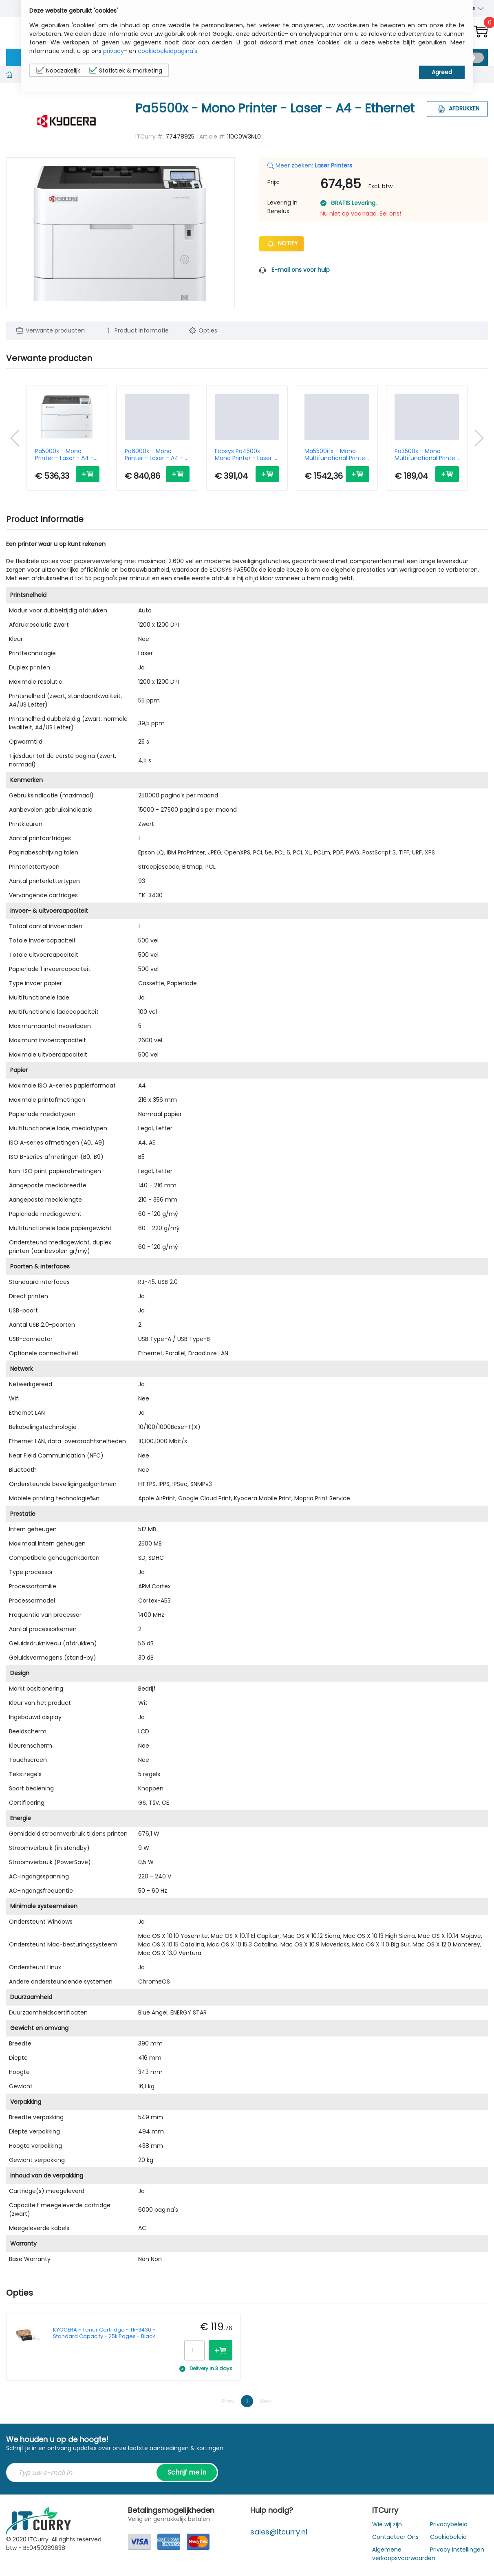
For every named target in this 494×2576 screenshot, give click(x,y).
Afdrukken (457, 108)
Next (266, 2401)
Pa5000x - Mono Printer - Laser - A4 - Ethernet (64, 455)
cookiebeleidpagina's (167, 51)
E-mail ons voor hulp (300, 270)
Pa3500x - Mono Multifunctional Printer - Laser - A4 (426, 455)
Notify (281, 243)
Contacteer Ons (395, 2537)
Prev (228, 2401)
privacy (113, 51)
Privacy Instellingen (457, 2549)
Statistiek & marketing (125, 70)
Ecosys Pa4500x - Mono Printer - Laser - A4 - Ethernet (246, 455)
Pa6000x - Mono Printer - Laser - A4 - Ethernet (154, 455)
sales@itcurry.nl (278, 2532)
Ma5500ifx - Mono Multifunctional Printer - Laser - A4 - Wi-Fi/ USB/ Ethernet (335, 455)
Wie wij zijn (387, 2524)
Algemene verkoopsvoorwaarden (403, 2553)
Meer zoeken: (309, 165)
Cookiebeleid (448, 2537)
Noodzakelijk (58, 70)
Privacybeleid (449, 2524)
